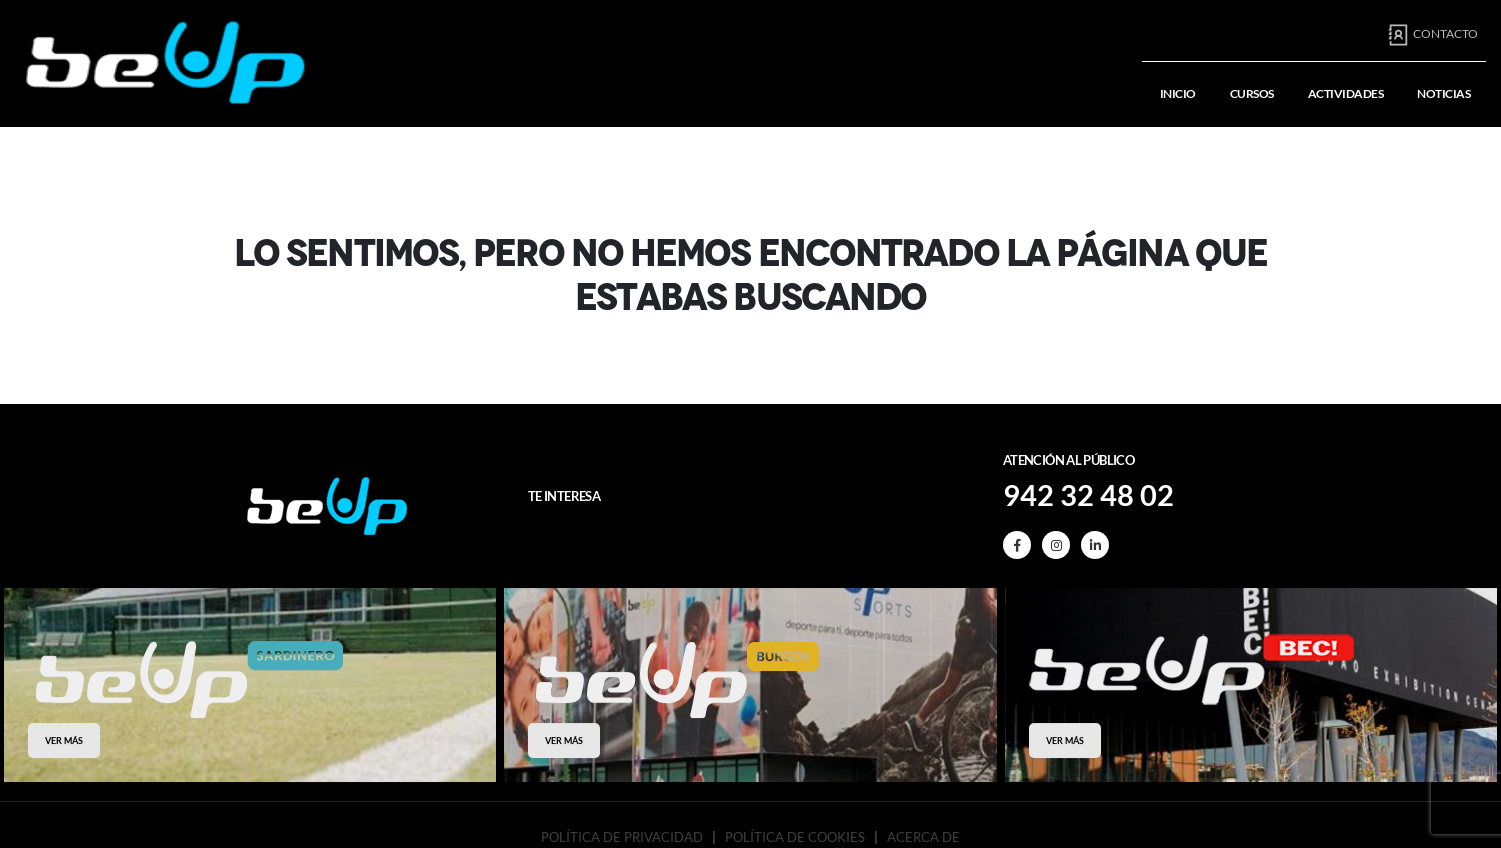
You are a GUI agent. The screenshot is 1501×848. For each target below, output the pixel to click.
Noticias (1443, 93)
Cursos (1252, 93)
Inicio (1178, 93)
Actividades (1346, 93)
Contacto (1432, 35)
